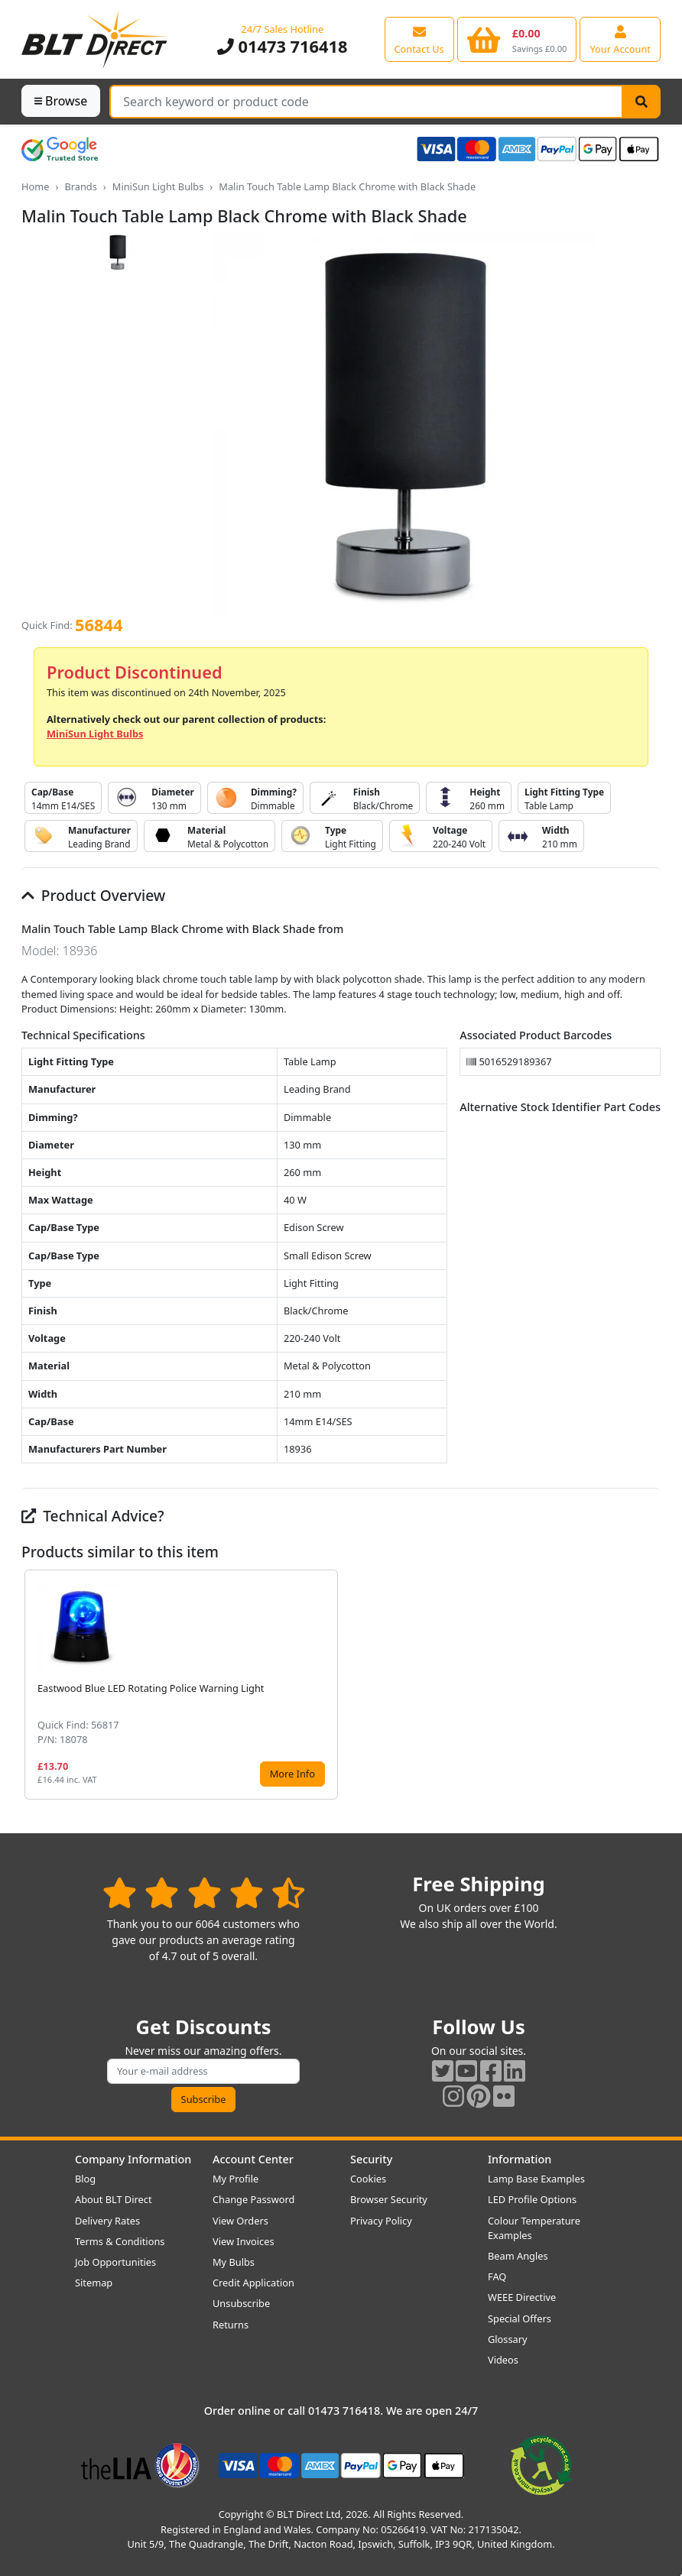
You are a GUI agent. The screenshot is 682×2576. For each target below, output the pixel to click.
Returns (230, 2324)
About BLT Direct (113, 2199)
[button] (648, 1685)
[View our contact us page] (419, 39)
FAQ (497, 2276)
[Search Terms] (366, 101)
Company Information (133, 2159)
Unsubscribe (241, 2303)
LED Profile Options (532, 2199)
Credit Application (253, 2282)
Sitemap (93, 2282)
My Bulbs (234, 2262)
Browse (60, 100)
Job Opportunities (115, 2262)
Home (35, 186)
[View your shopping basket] (517, 39)
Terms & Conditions (119, 2241)
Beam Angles (518, 2256)
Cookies (368, 2179)
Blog (85, 2179)
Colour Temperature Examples (534, 2228)
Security (371, 2159)
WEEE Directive (522, 2297)
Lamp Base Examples (536, 2179)
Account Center (253, 2159)
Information (519, 2159)
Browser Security (388, 2199)
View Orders (240, 2221)
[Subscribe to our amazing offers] (203, 2071)
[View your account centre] (620, 39)
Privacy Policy (381, 2221)
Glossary (508, 2339)
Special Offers (519, 2318)
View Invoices (243, 2241)
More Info (292, 1774)
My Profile (235, 2179)
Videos (503, 2360)
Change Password (253, 2199)
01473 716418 (282, 46)
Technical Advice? (92, 1515)
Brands (80, 186)
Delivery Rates (107, 2221)
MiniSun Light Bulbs (158, 186)
